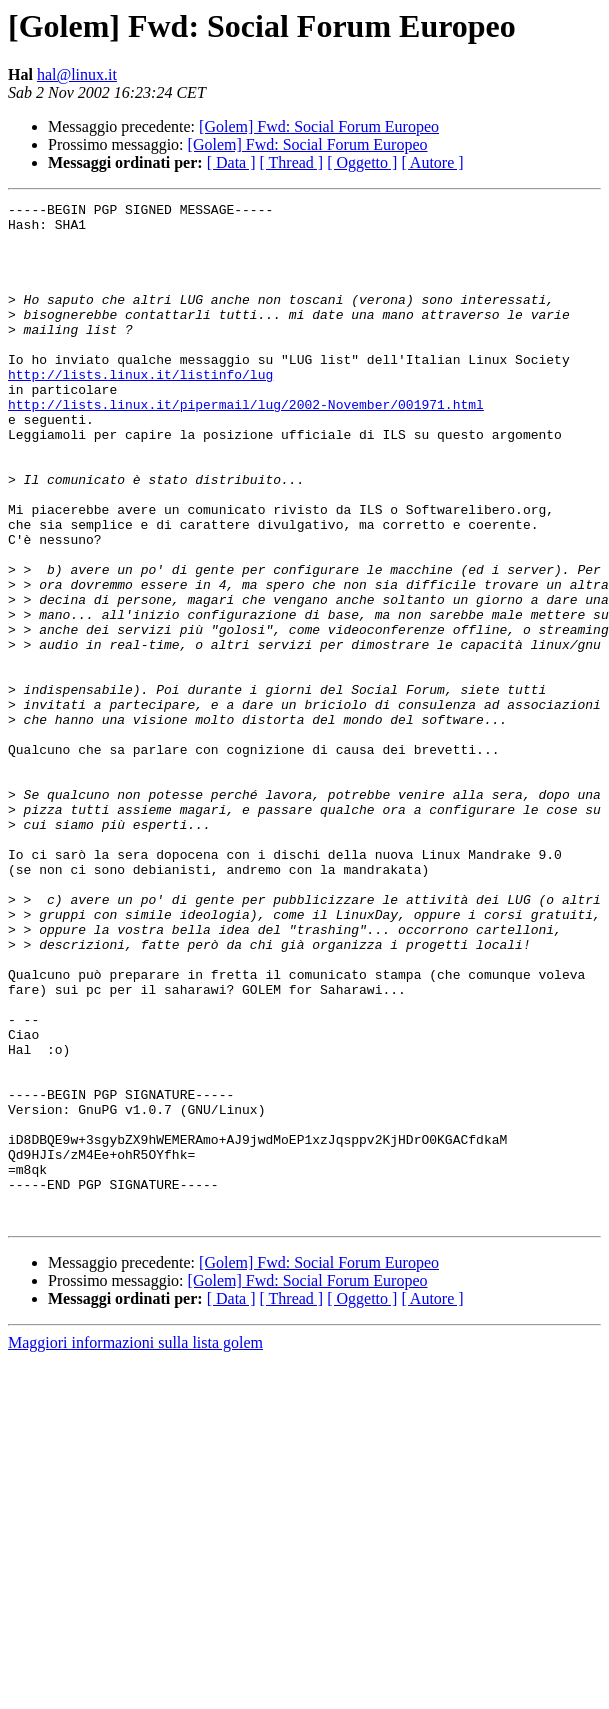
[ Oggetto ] (362, 162)
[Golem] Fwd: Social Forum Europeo (319, 126)
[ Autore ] (432, 162)
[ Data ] (231, 162)
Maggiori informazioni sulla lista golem (135, 1546)
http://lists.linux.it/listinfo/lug (140, 410)
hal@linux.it (77, 74)
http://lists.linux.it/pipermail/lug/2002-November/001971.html (246, 446)
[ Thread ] (292, 162)
